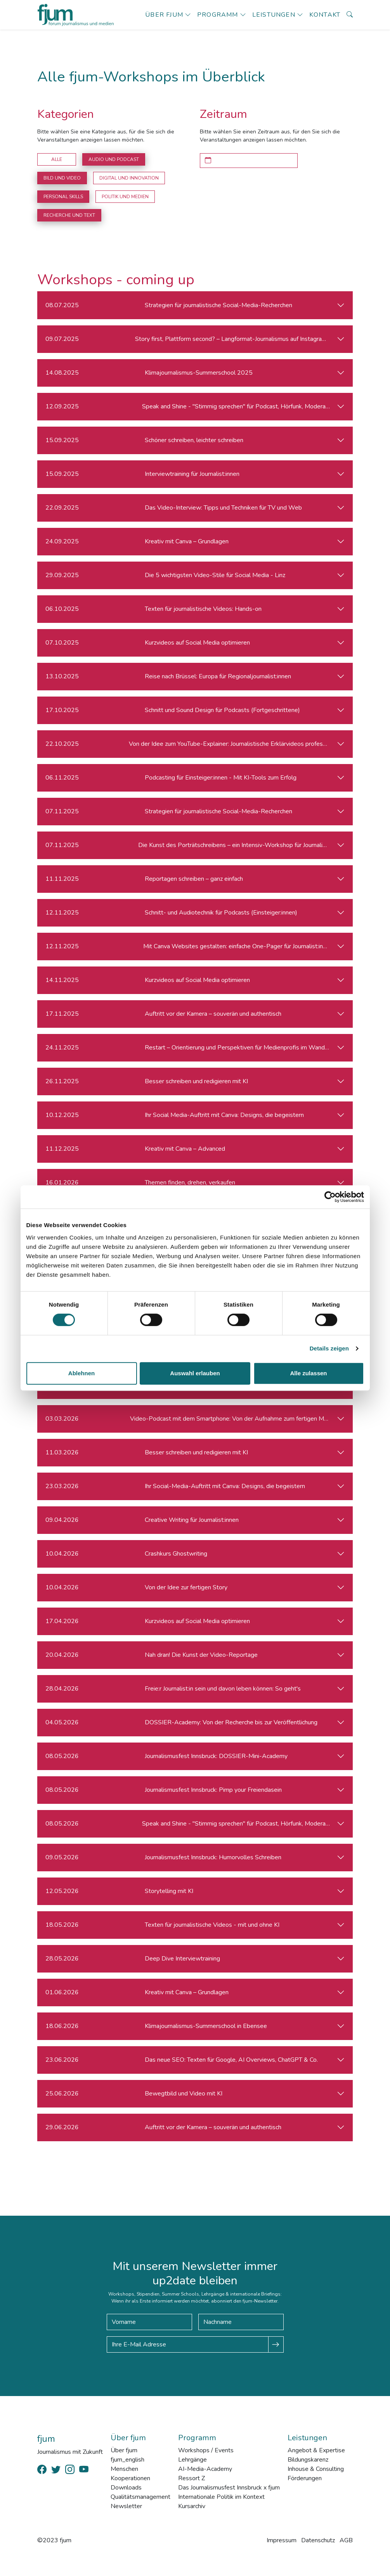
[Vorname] (149, 2322)
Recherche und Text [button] (69, 215)
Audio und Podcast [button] (113, 159)
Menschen (124, 2469)
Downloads (126, 2487)
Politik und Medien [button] (125, 197)
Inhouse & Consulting (316, 2469)
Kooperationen (130, 2478)
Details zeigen (329, 1348)
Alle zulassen (308, 1373)
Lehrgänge (192, 2459)
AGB (346, 2540)
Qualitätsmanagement (140, 2497)
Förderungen (305, 2478)
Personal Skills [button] (63, 197)
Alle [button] (56, 159)
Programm (217, 14)
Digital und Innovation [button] (129, 178)
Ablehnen (81, 1373)
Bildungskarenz (308, 2459)
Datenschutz (318, 2540)
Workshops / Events (206, 2450)
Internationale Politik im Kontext (221, 2497)
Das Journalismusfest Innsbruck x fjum (229, 2487)
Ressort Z (191, 2478)
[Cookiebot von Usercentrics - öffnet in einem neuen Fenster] (330, 1197)
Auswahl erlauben (195, 1373)
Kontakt (324, 14)
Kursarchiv (191, 2506)
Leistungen (273, 14)
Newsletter (126, 2506)
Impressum (281, 2540)
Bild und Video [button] (62, 178)
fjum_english (127, 2459)
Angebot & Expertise (316, 2450)
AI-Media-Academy (205, 2469)
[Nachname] (241, 2322)
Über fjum (164, 14)
